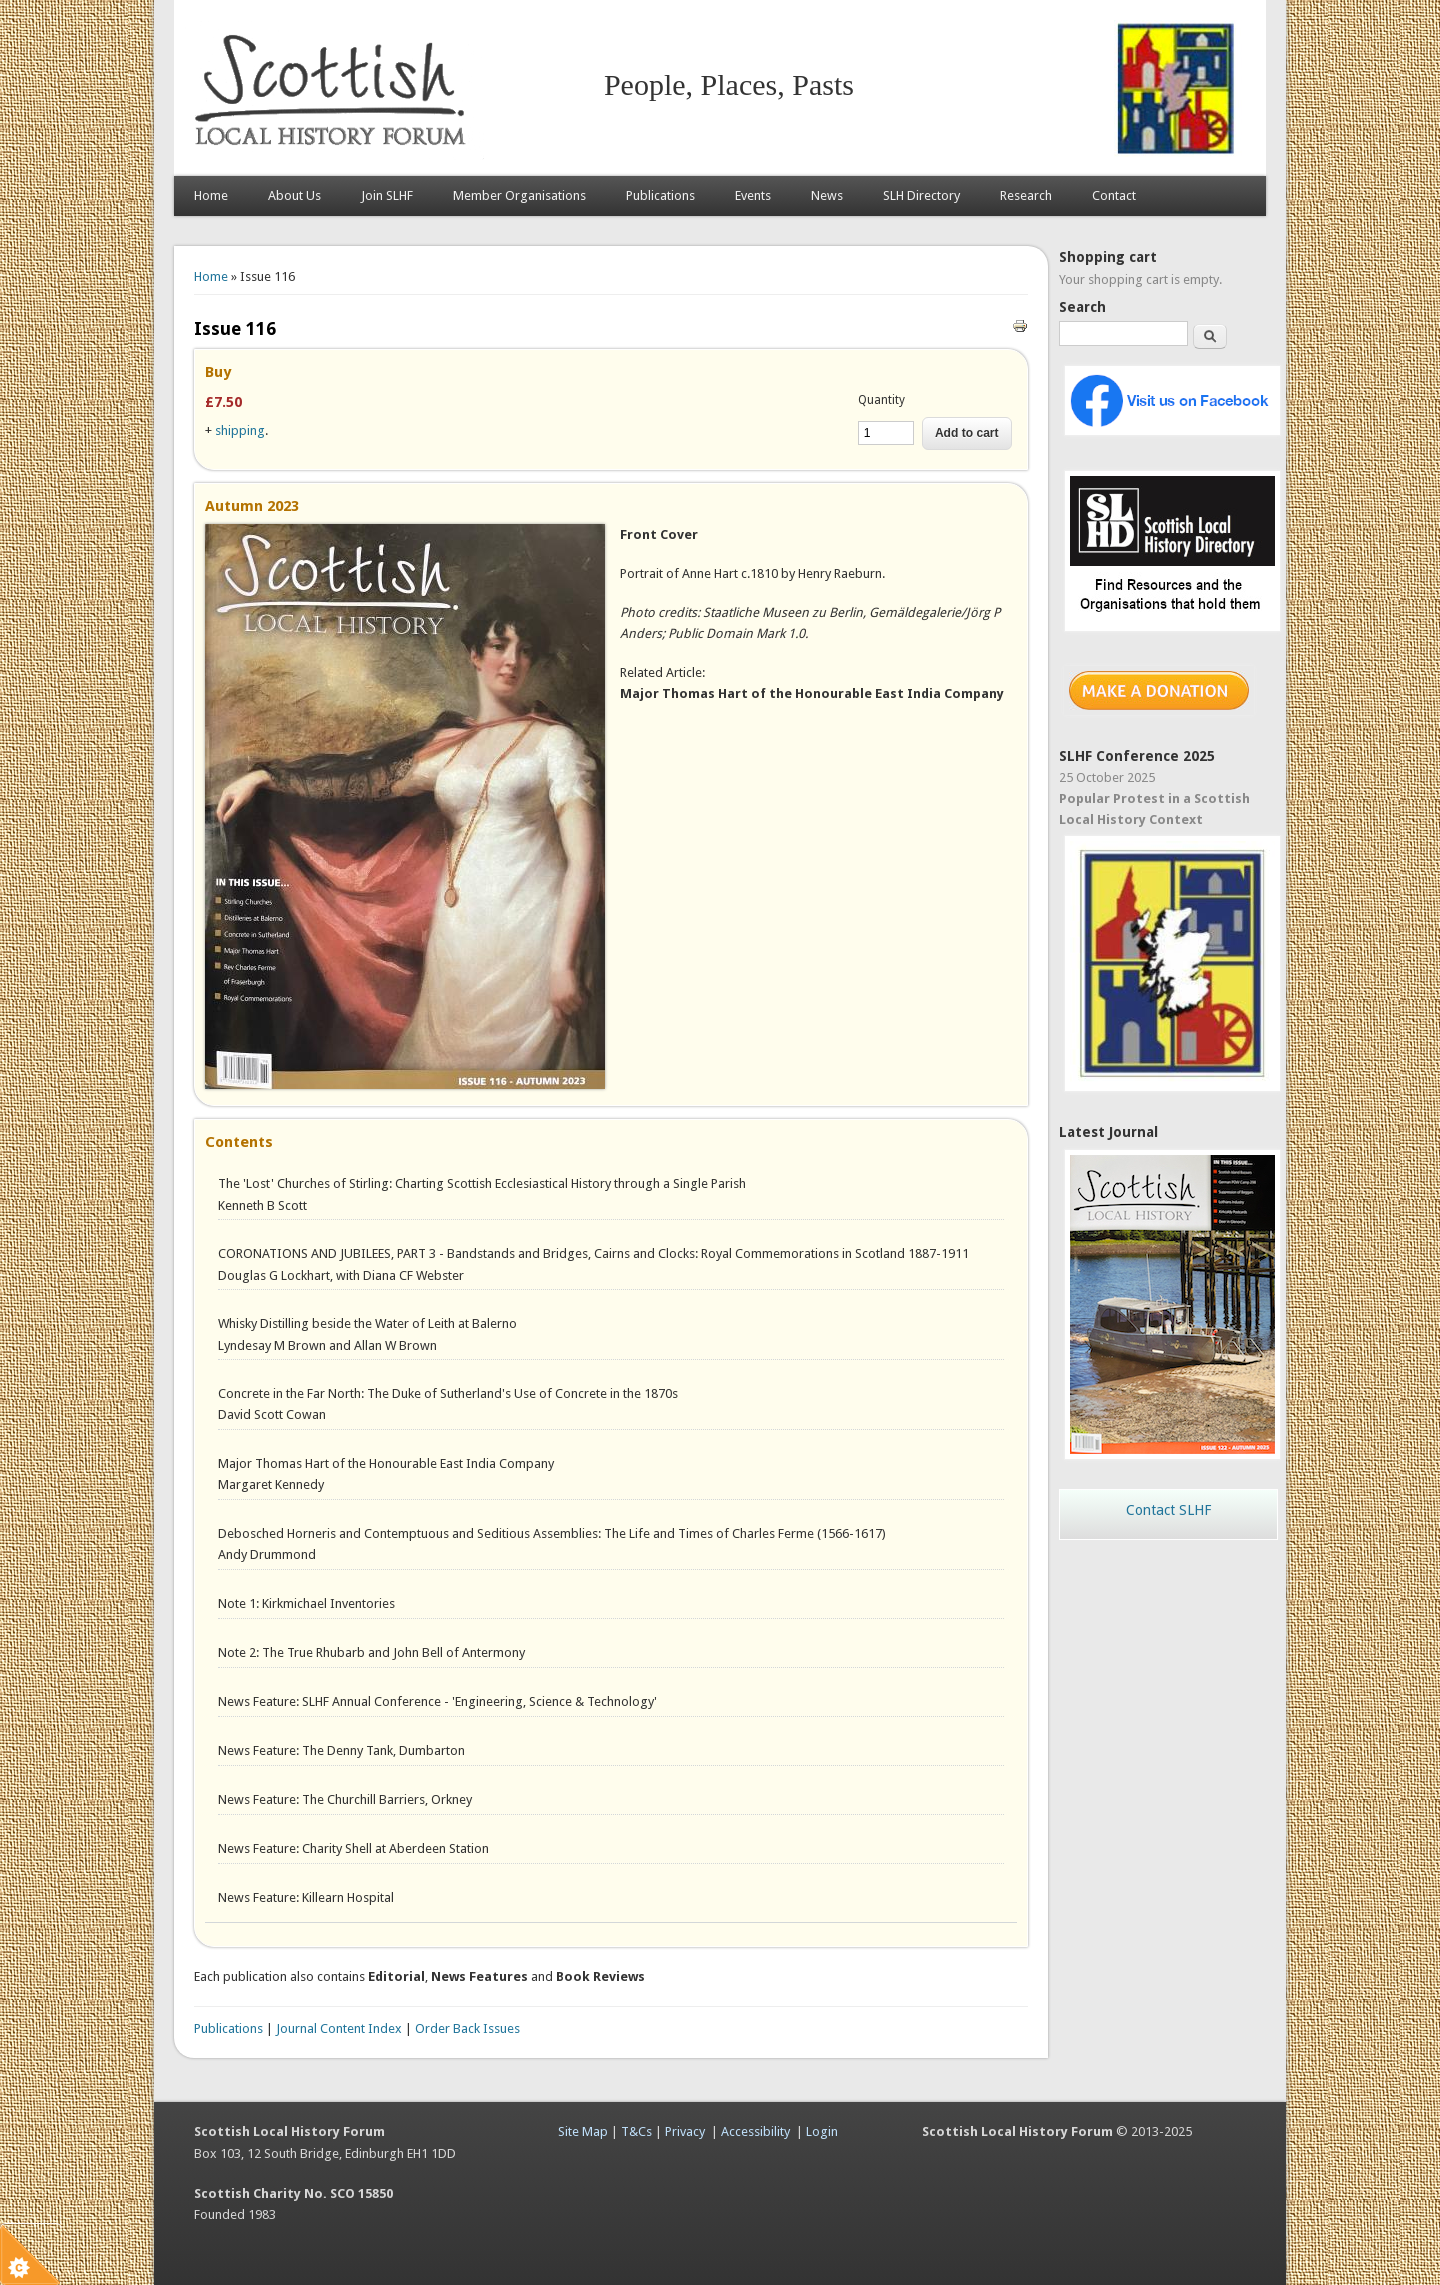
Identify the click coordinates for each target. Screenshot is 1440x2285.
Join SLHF (387, 195)
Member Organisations (519, 195)
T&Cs (636, 2131)
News (827, 195)
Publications (660, 195)
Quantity (881, 400)
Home (211, 195)
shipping (240, 430)
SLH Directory (921, 195)
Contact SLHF (1168, 1510)
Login (822, 2131)
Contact (1114, 195)
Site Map (583, 2131)
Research (1026, 195)
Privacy (685, 2131)
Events (753, 195)
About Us (294, 195)
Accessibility (755, 2131)
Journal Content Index (339, 2028)
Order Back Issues (467, 2028)
